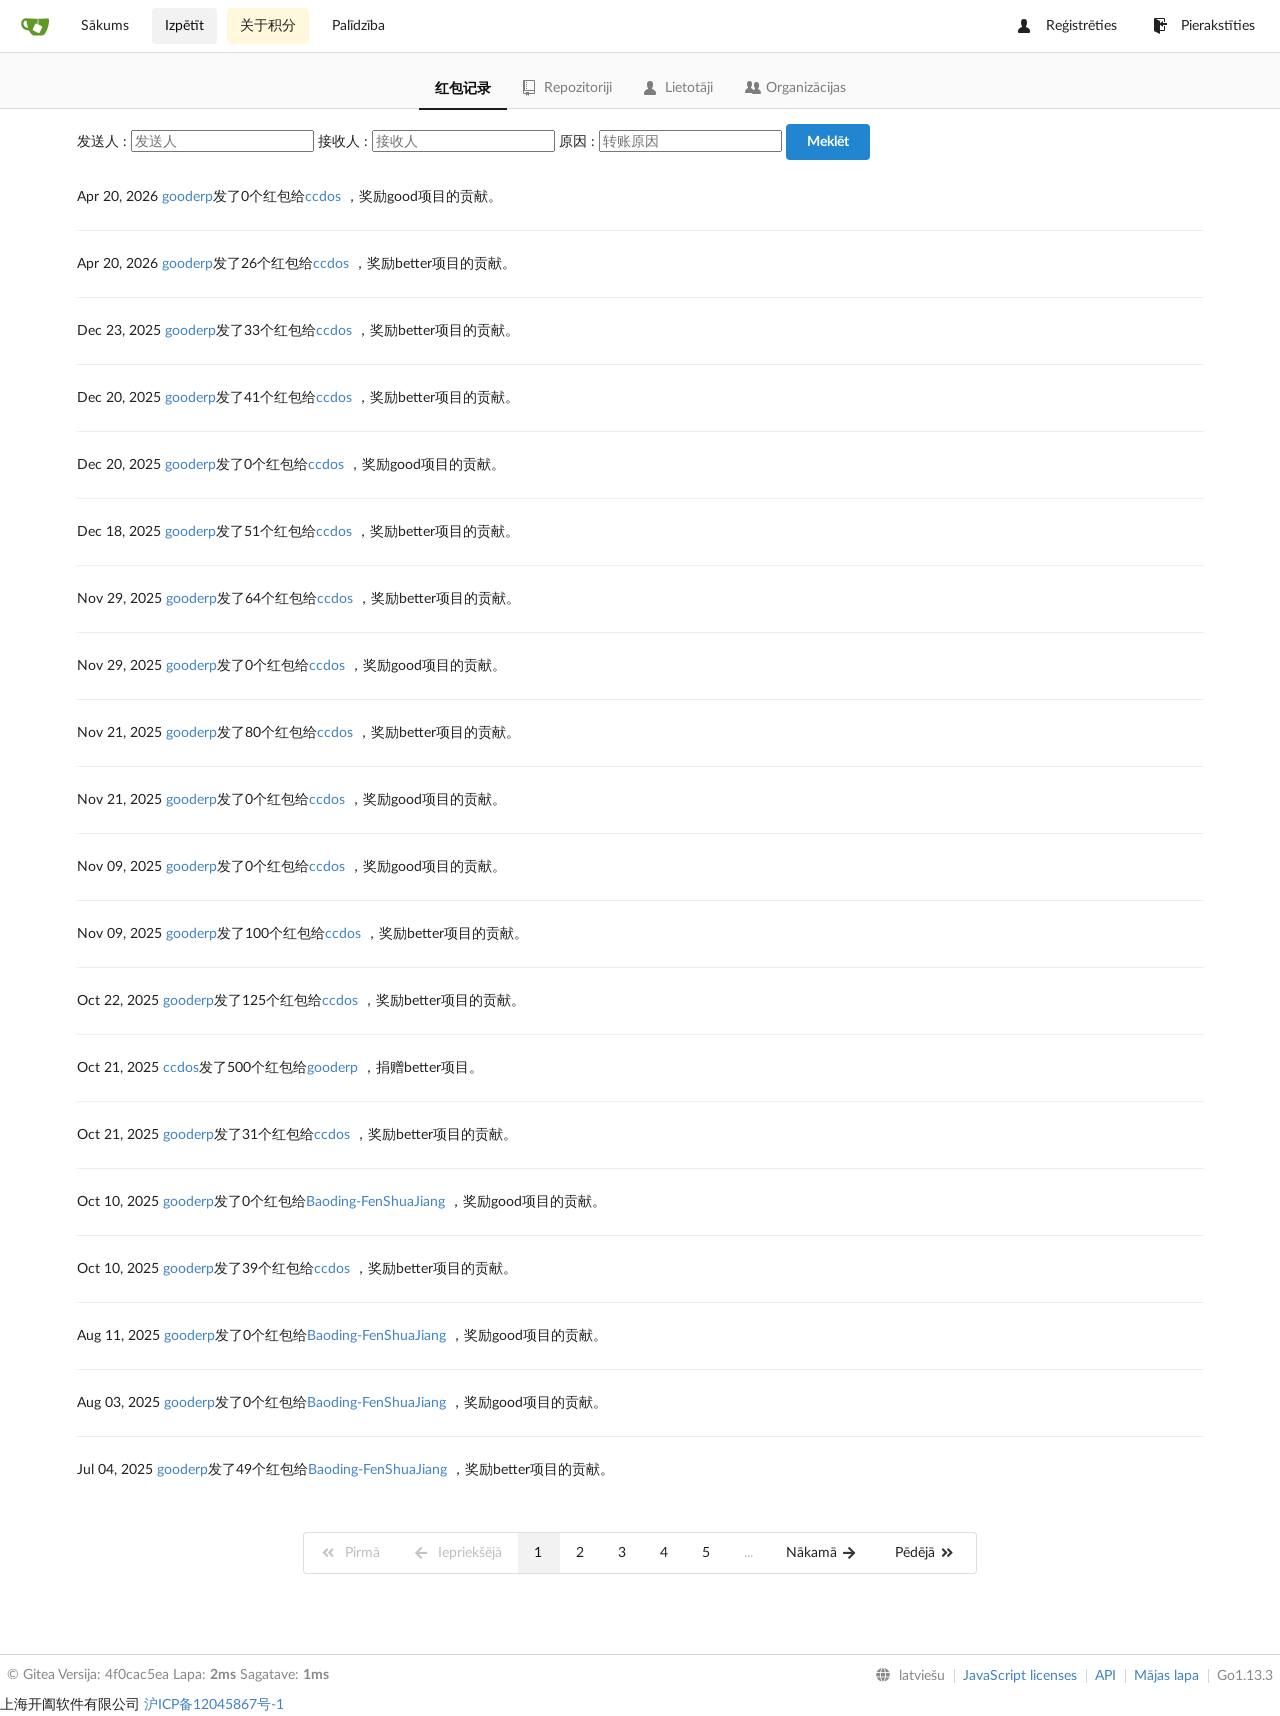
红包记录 (463, 89)
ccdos (323, 197)
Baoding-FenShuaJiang (375, 1202)
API (1105, 1676)
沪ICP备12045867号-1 (214, 1705)
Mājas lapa (1166, 1676)
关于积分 (268, 26)
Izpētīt (184, 26)
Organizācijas (795, 88)
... (748, 1553)
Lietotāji (678, 88)
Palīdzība (358, 26)
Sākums (105, 26)
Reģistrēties (1067, 26)
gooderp (187, 197)
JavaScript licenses (1020, 1676)
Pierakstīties (1204, 26)
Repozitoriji (567, 88)
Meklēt (828, 142)
